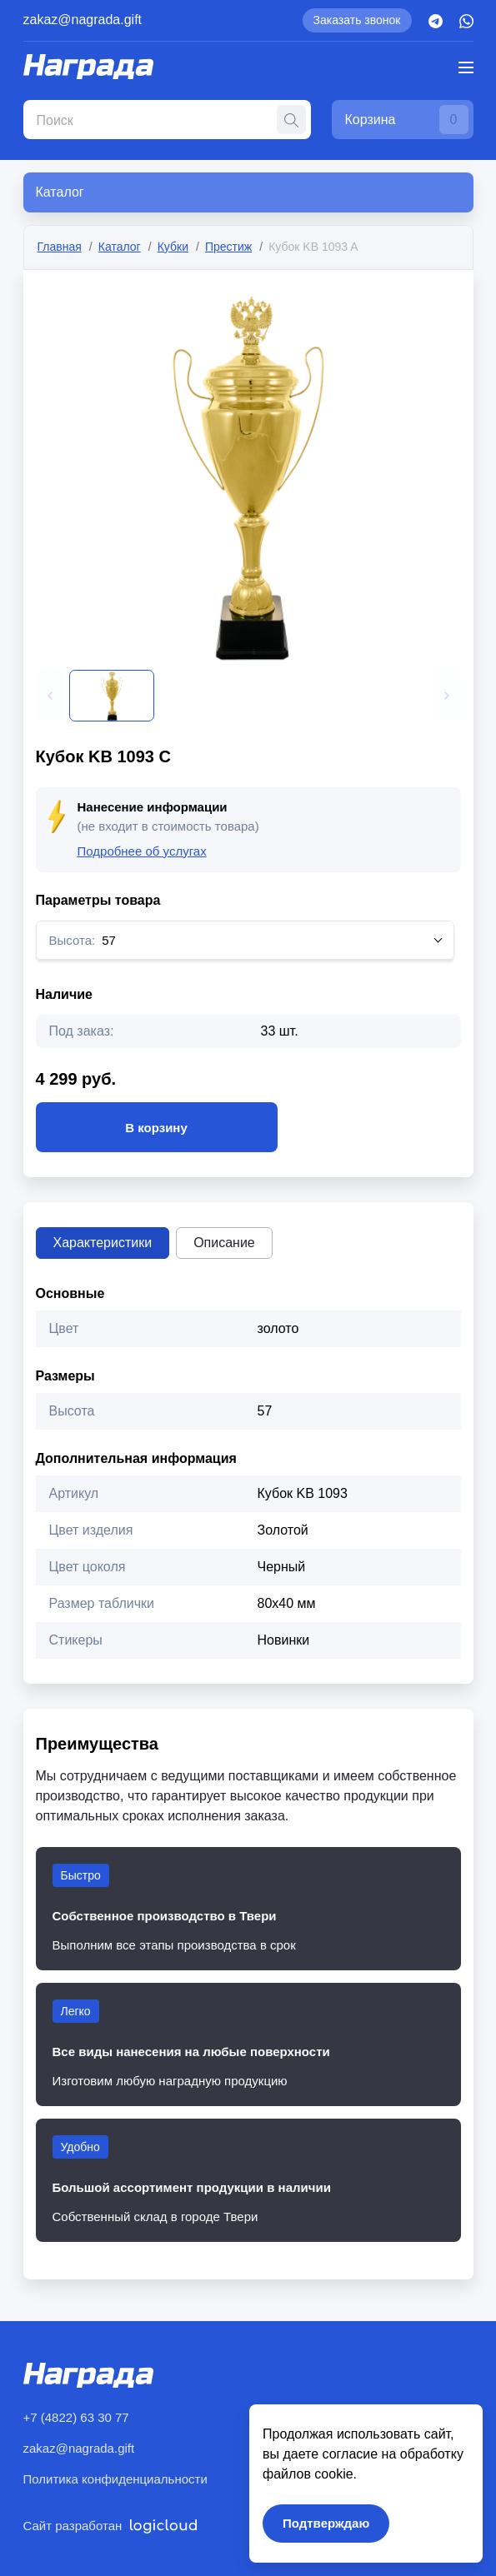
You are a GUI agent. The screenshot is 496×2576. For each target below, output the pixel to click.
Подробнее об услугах (142, 851)
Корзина (406, 119)
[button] (50, 695)
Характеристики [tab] (103, 1243)
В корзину (157, 1127)
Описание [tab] (224, 1243)
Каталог (119, 246)
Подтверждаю (326, 2523)
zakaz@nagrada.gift (83, 19)
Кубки (173, 246)
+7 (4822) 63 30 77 (76, 2417)
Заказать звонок (357, 20)
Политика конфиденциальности (115, 2479)
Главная (60, 246)
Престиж (228, 246)
